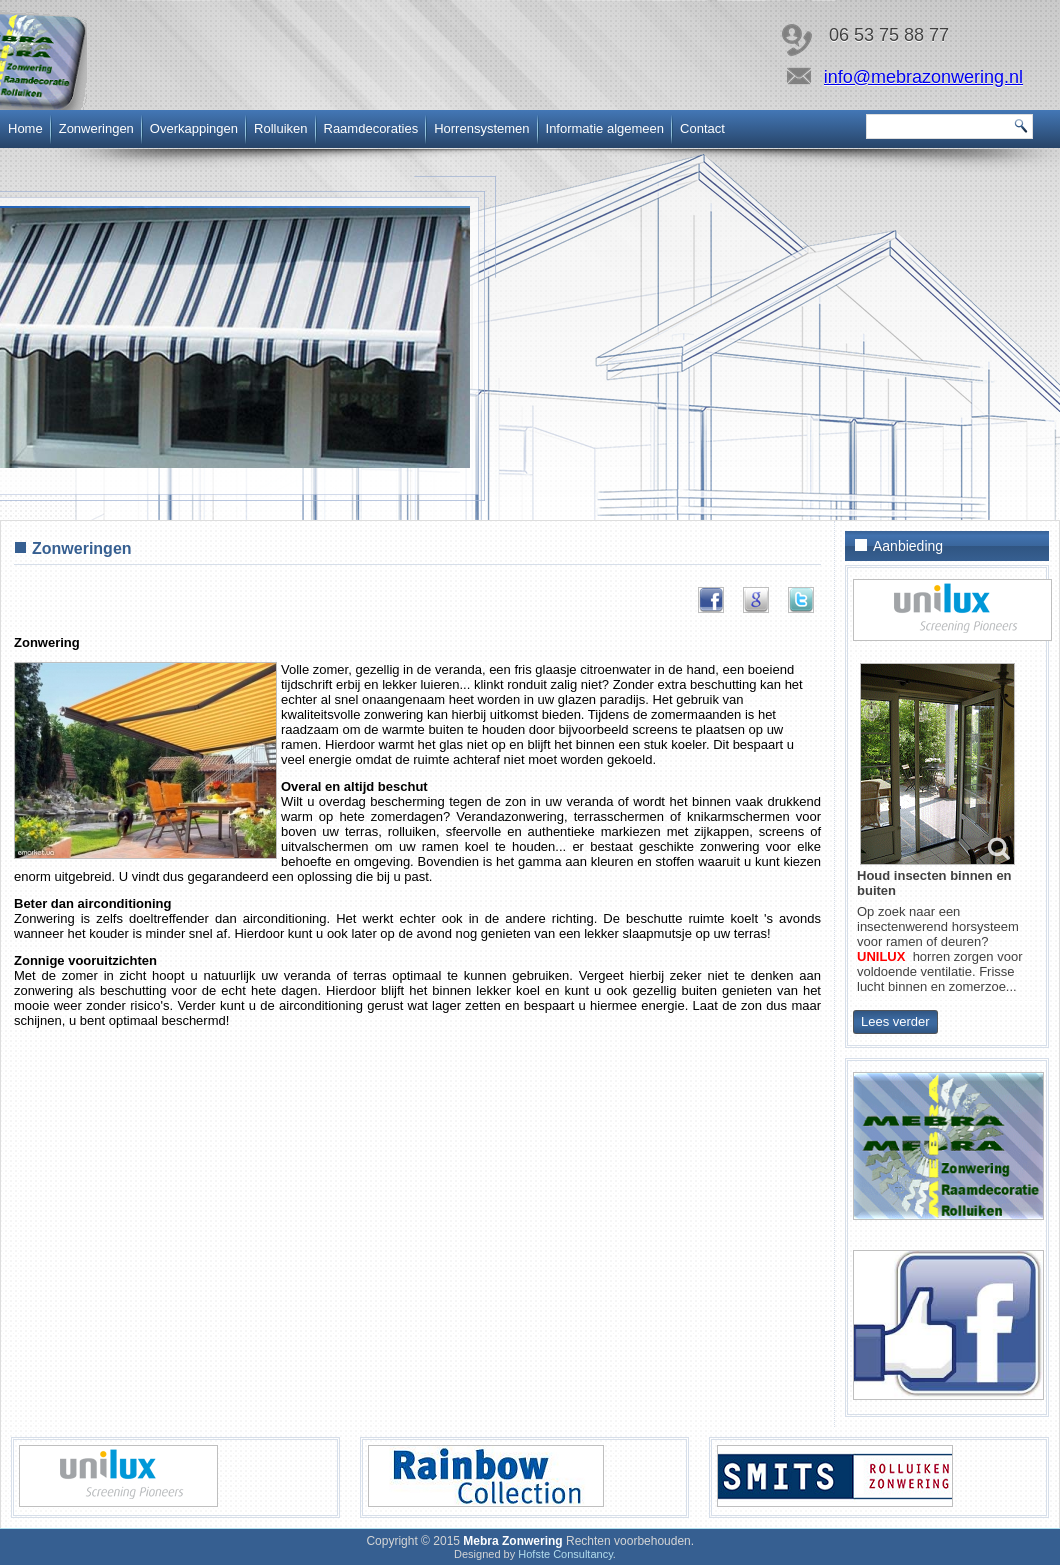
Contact (702, 128)
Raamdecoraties (371, 128)
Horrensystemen (481, 128)
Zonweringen (96, 128)
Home (25, 128)
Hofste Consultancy (565, 1554)
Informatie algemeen (605, 128)
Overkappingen (194, 128)
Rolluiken (280, 128)
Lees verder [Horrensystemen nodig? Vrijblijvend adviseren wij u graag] (895, 1021)
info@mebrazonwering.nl (923, 77)
